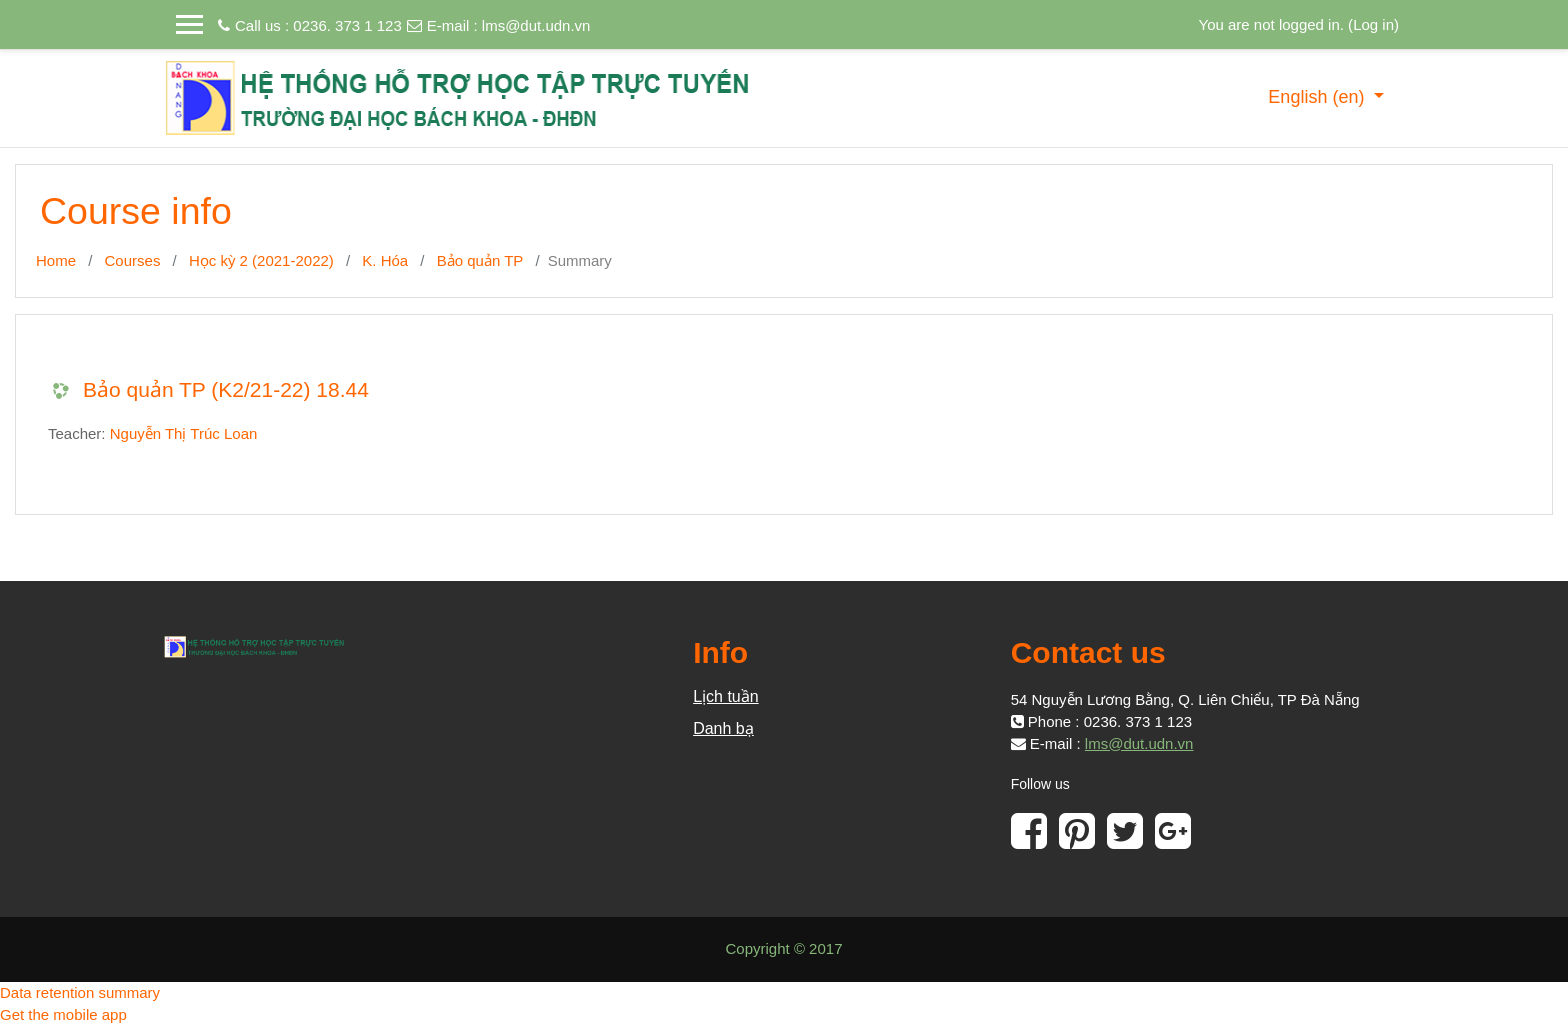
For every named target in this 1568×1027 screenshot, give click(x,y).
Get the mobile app (63, 1014)
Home (56, 260)
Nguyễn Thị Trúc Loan (184, 433)
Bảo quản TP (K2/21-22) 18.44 (226, 389)
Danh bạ (723, 728)
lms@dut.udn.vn (536, 25)
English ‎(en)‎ (1318, 97)
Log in (1373, 24)
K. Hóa (385, 260)
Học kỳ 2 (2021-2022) (261, 260)
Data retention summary (80, 992)
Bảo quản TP (480, 260)
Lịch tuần (725, 696)
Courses (133, 260)
